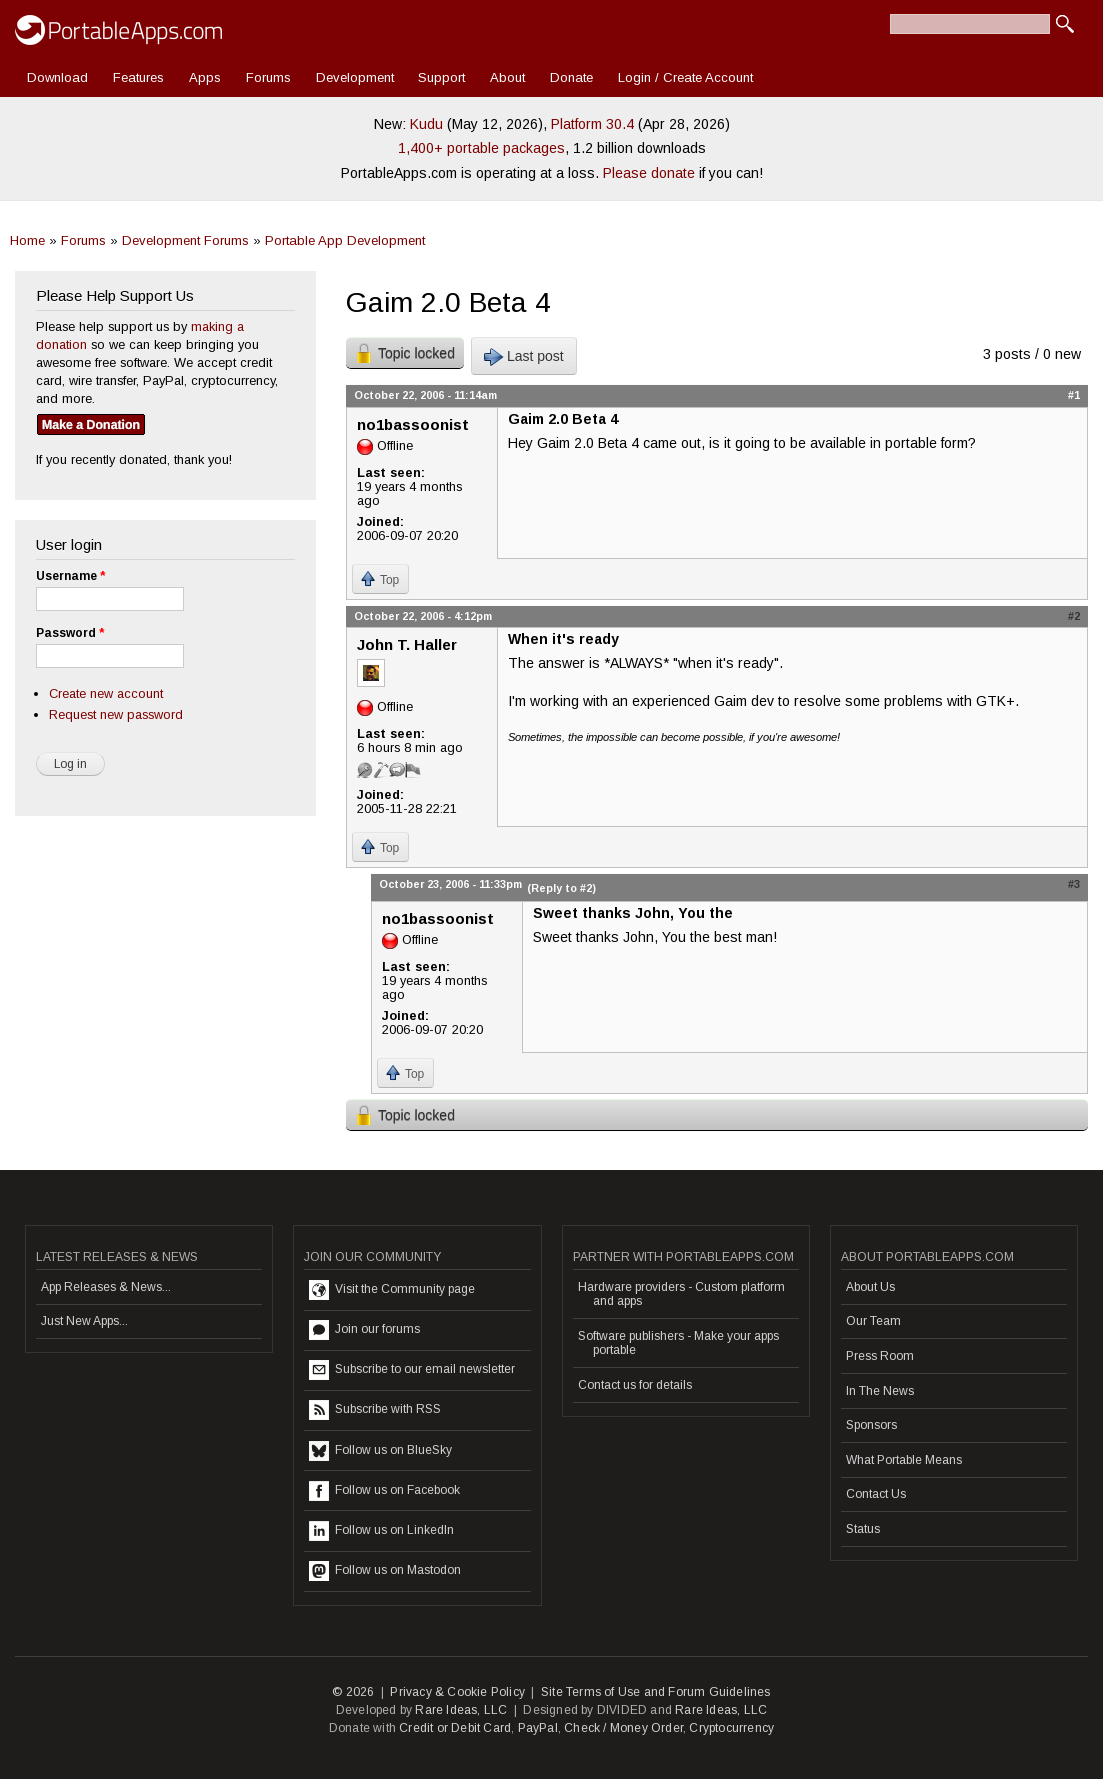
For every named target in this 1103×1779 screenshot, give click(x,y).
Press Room (880, 1356)
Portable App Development (345, 240)
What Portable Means (904, 1460)
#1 (1074, 395)
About (507, 77)
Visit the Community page (392, 1290)
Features (138, 77)
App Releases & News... (106, 1287)
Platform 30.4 (592, 124)
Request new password (116, 714)
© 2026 (353, 1692)
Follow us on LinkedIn (381, 1531)
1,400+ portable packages (481, 148)
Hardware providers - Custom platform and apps (681, 1294)
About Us (870, 1287)
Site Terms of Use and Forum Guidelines (656, 1692)
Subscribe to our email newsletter (412, 1370)
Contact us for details (635, 1385)
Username (70, 576)
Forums (268, 77)
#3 (1074, 884)
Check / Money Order (623, 1728)
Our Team (873, 1321)
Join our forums (364, 1330)
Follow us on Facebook (384, 1491)
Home (27, 240)
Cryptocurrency (731, 1728)
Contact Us (876, 1494)
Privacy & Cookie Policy (457, 1692)
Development (355, 77)
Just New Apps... (84, 1321)
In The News (880, 1391)
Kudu (426, 124)
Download (57, 77)
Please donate (649, 173)
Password (70, 633)
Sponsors (871, 1425)
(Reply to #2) (561, 888)
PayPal (538, 1728)
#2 (1074, 616)
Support (441, 77)
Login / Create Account (685, 77)
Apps (205, 77)
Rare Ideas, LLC (461, 1710)
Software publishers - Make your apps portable (678, 1343)
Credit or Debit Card (455, 1728)
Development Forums (185, 240)
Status (863, 1529)
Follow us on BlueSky (380, 1451)
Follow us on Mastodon (385, 1571)
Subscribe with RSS (375, 1410)
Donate (571, 77)
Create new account (106, 693)
